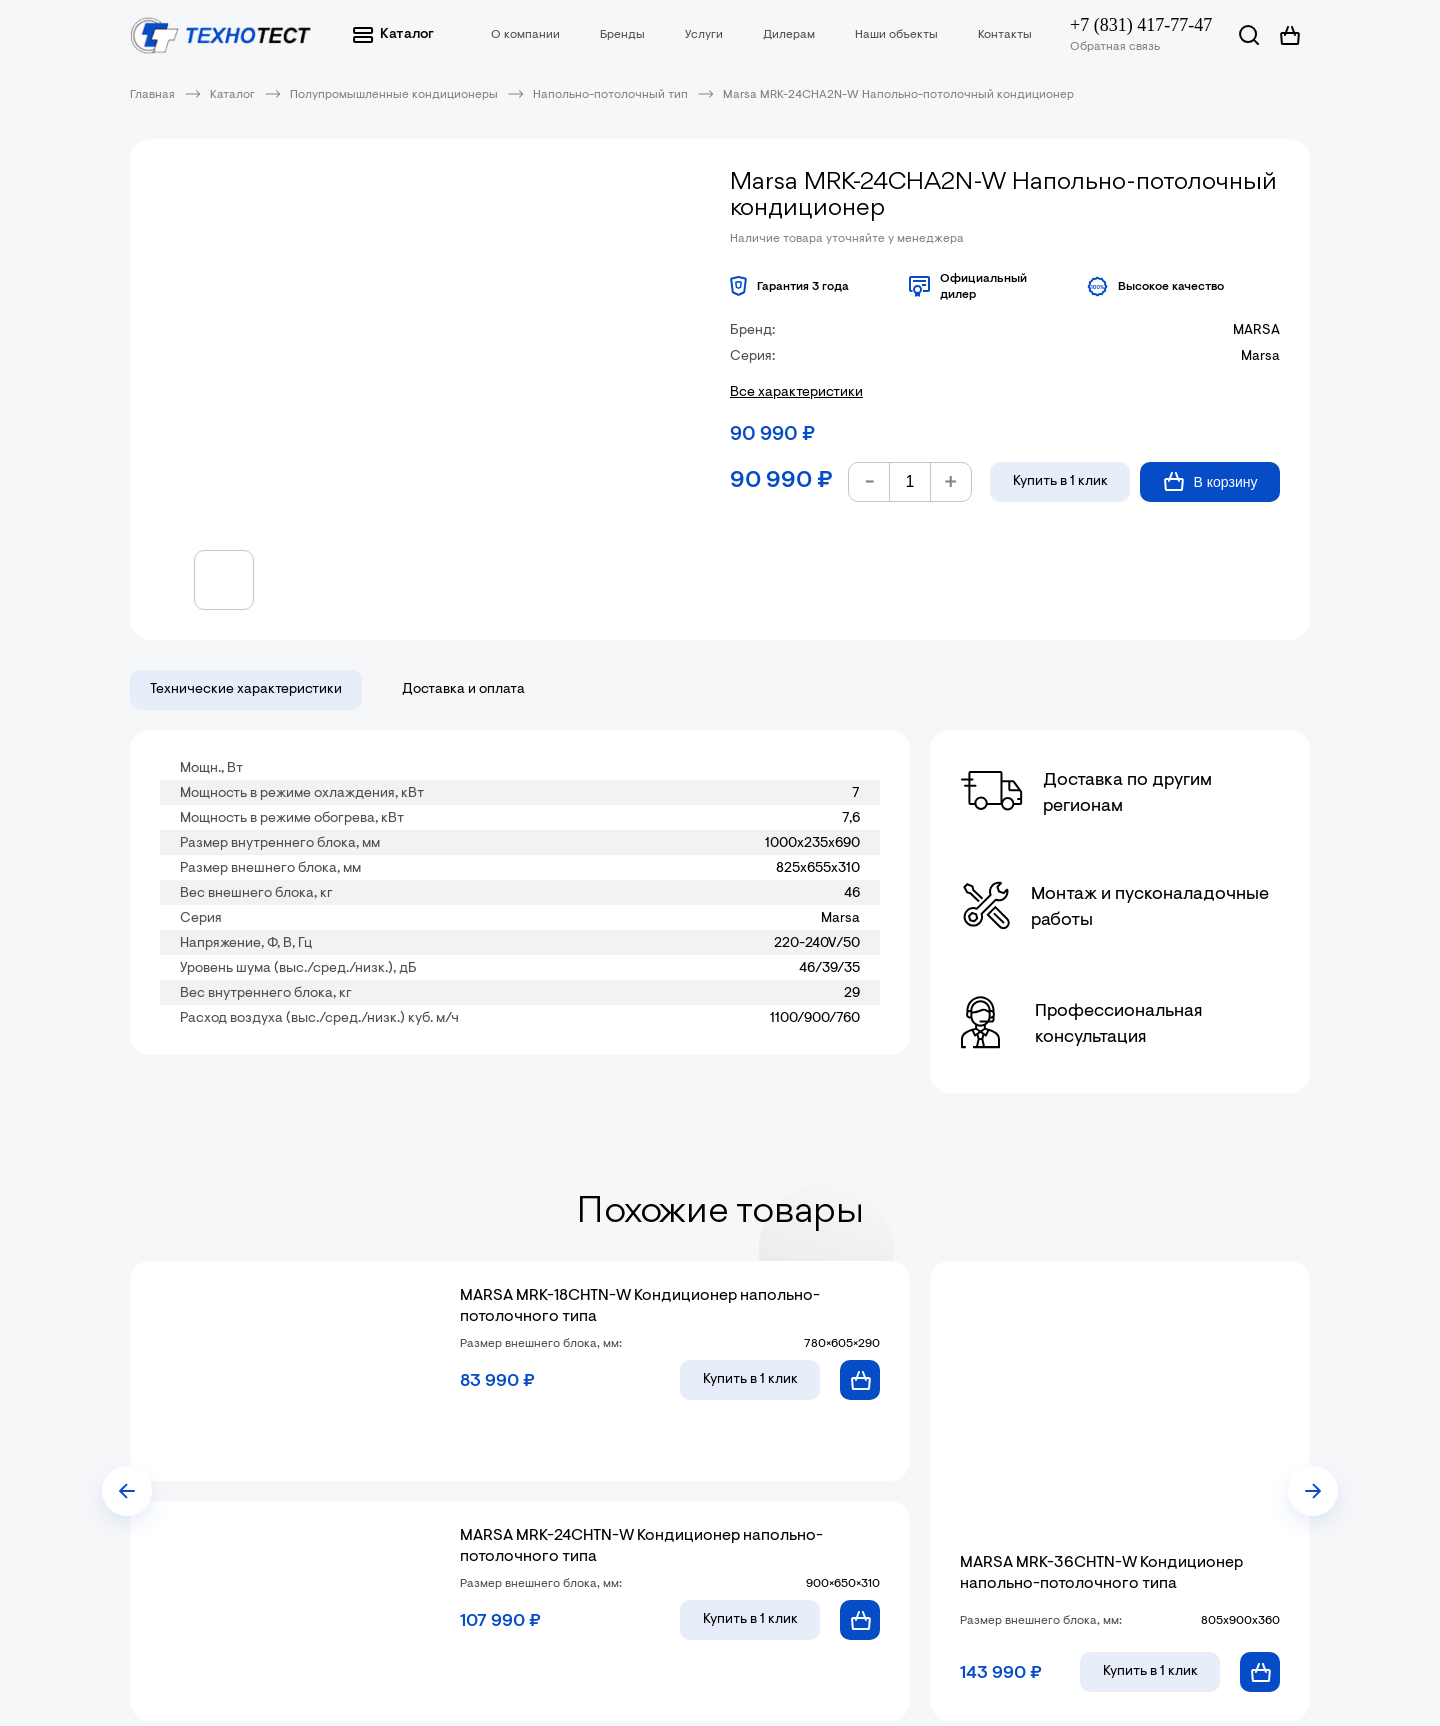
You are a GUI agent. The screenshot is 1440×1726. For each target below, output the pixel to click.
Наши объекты (896, 35)
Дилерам (789, 35)
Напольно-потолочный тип (610, 95)
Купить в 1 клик (1060, 482)
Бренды (622, 35)
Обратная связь (1115, 47)
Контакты (1005, 35)
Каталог (393, 35)
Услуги (704, 35)
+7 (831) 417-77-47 (1141, 25)
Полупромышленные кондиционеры (394, 95)
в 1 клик (750, 1380)
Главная (152, 95)
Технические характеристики (246, 690)
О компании (525, 35)
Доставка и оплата (463, 690)
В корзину (1210, 481)
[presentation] (127, 1491)
